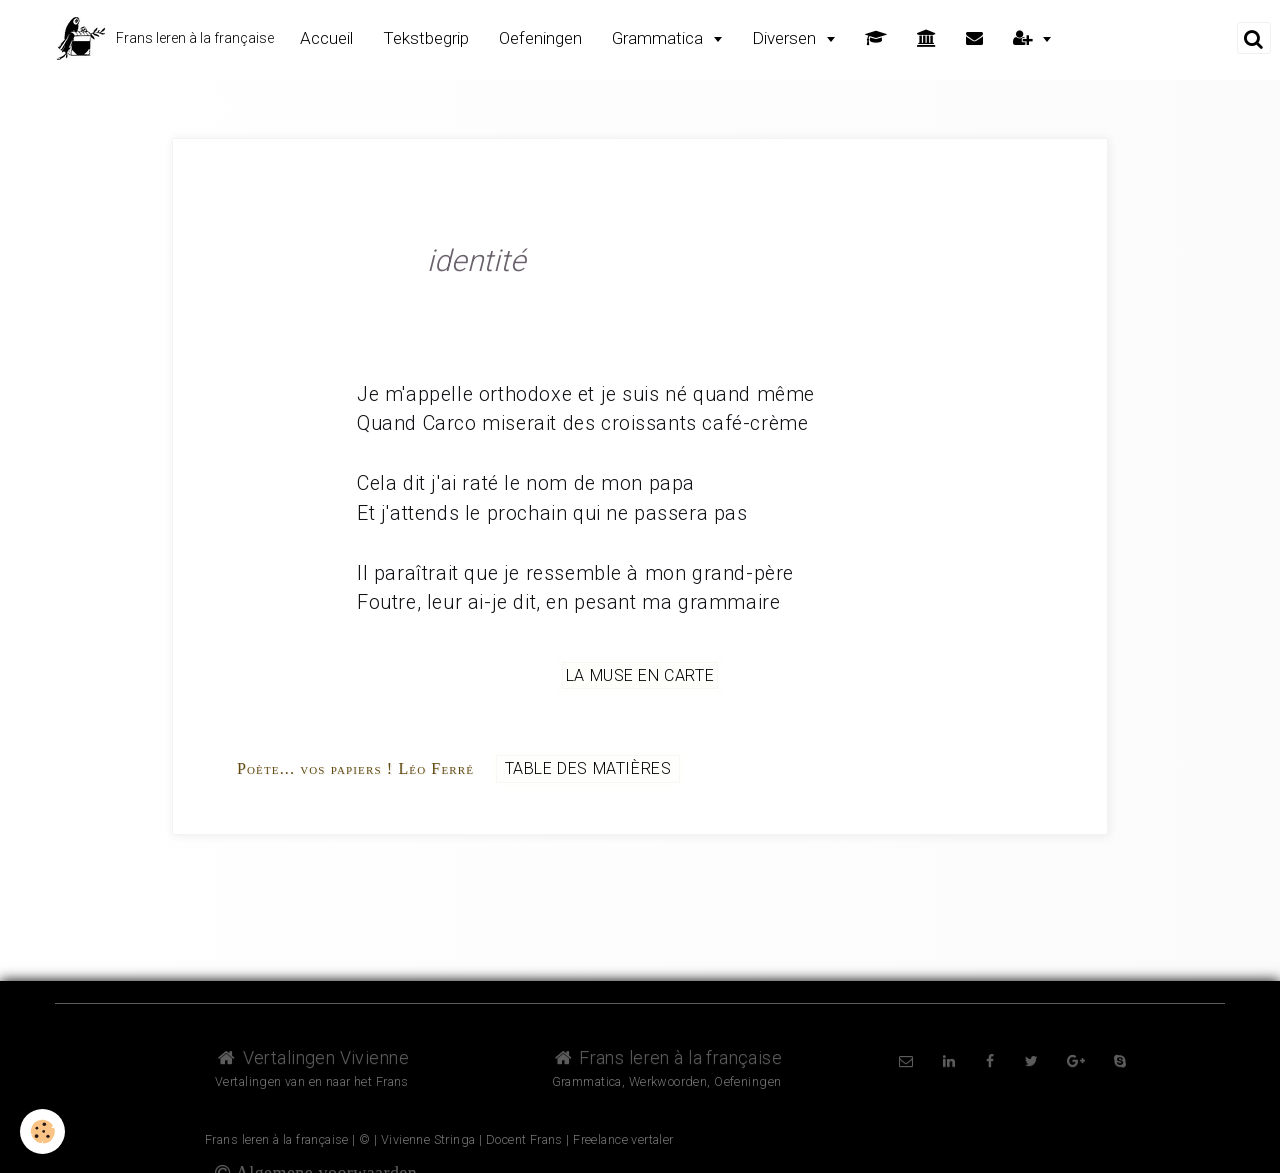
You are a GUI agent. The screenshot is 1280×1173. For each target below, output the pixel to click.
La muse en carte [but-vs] (640, 675)
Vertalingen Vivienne (312, 1057)
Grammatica (659, 38)
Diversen (786, 38)
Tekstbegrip (426, 38)
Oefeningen (540, 38)
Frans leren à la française (667, 1057)
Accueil (326, 38)
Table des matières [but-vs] (588, 768)
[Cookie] (42, 1131)
